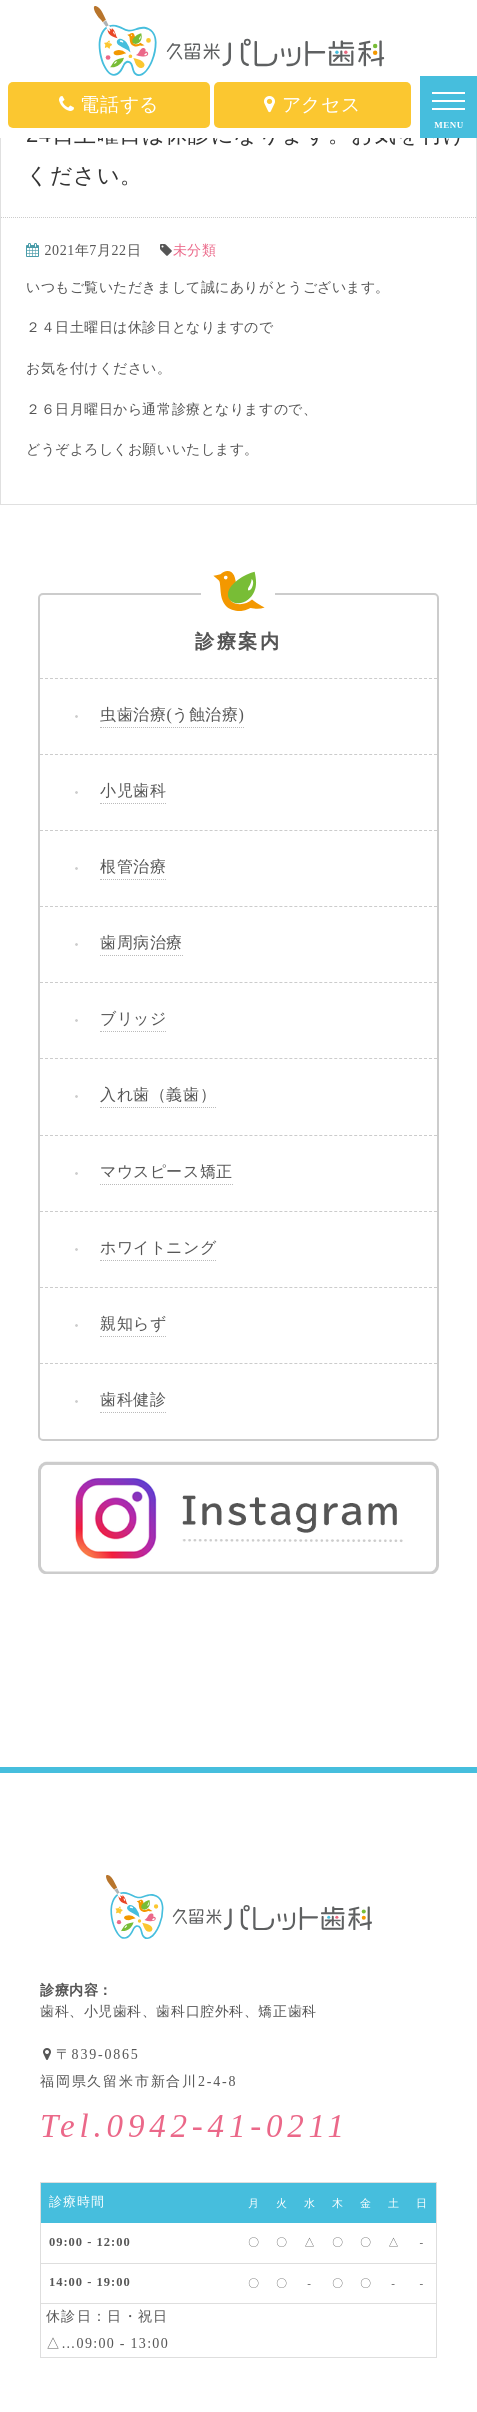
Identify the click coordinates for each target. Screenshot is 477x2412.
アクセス (312, 104)
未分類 (195, 250)
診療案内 (238, 623)
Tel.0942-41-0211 (194, 2126)
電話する (109, 104)
